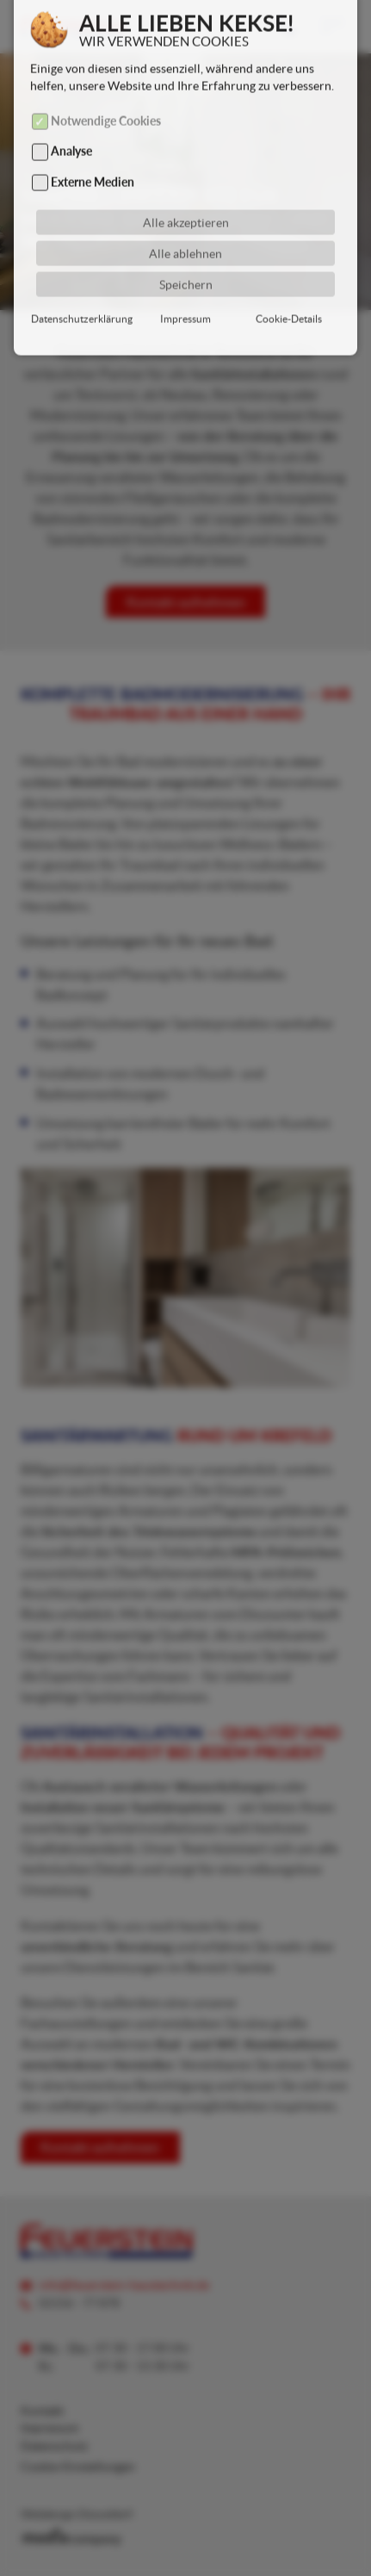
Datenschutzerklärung (81, 297)
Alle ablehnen (185, 232)
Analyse (71, 131)
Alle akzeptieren (186, 201)
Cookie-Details (289, 297)
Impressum (185, 297)
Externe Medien (92, 161)
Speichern (186, 263)
